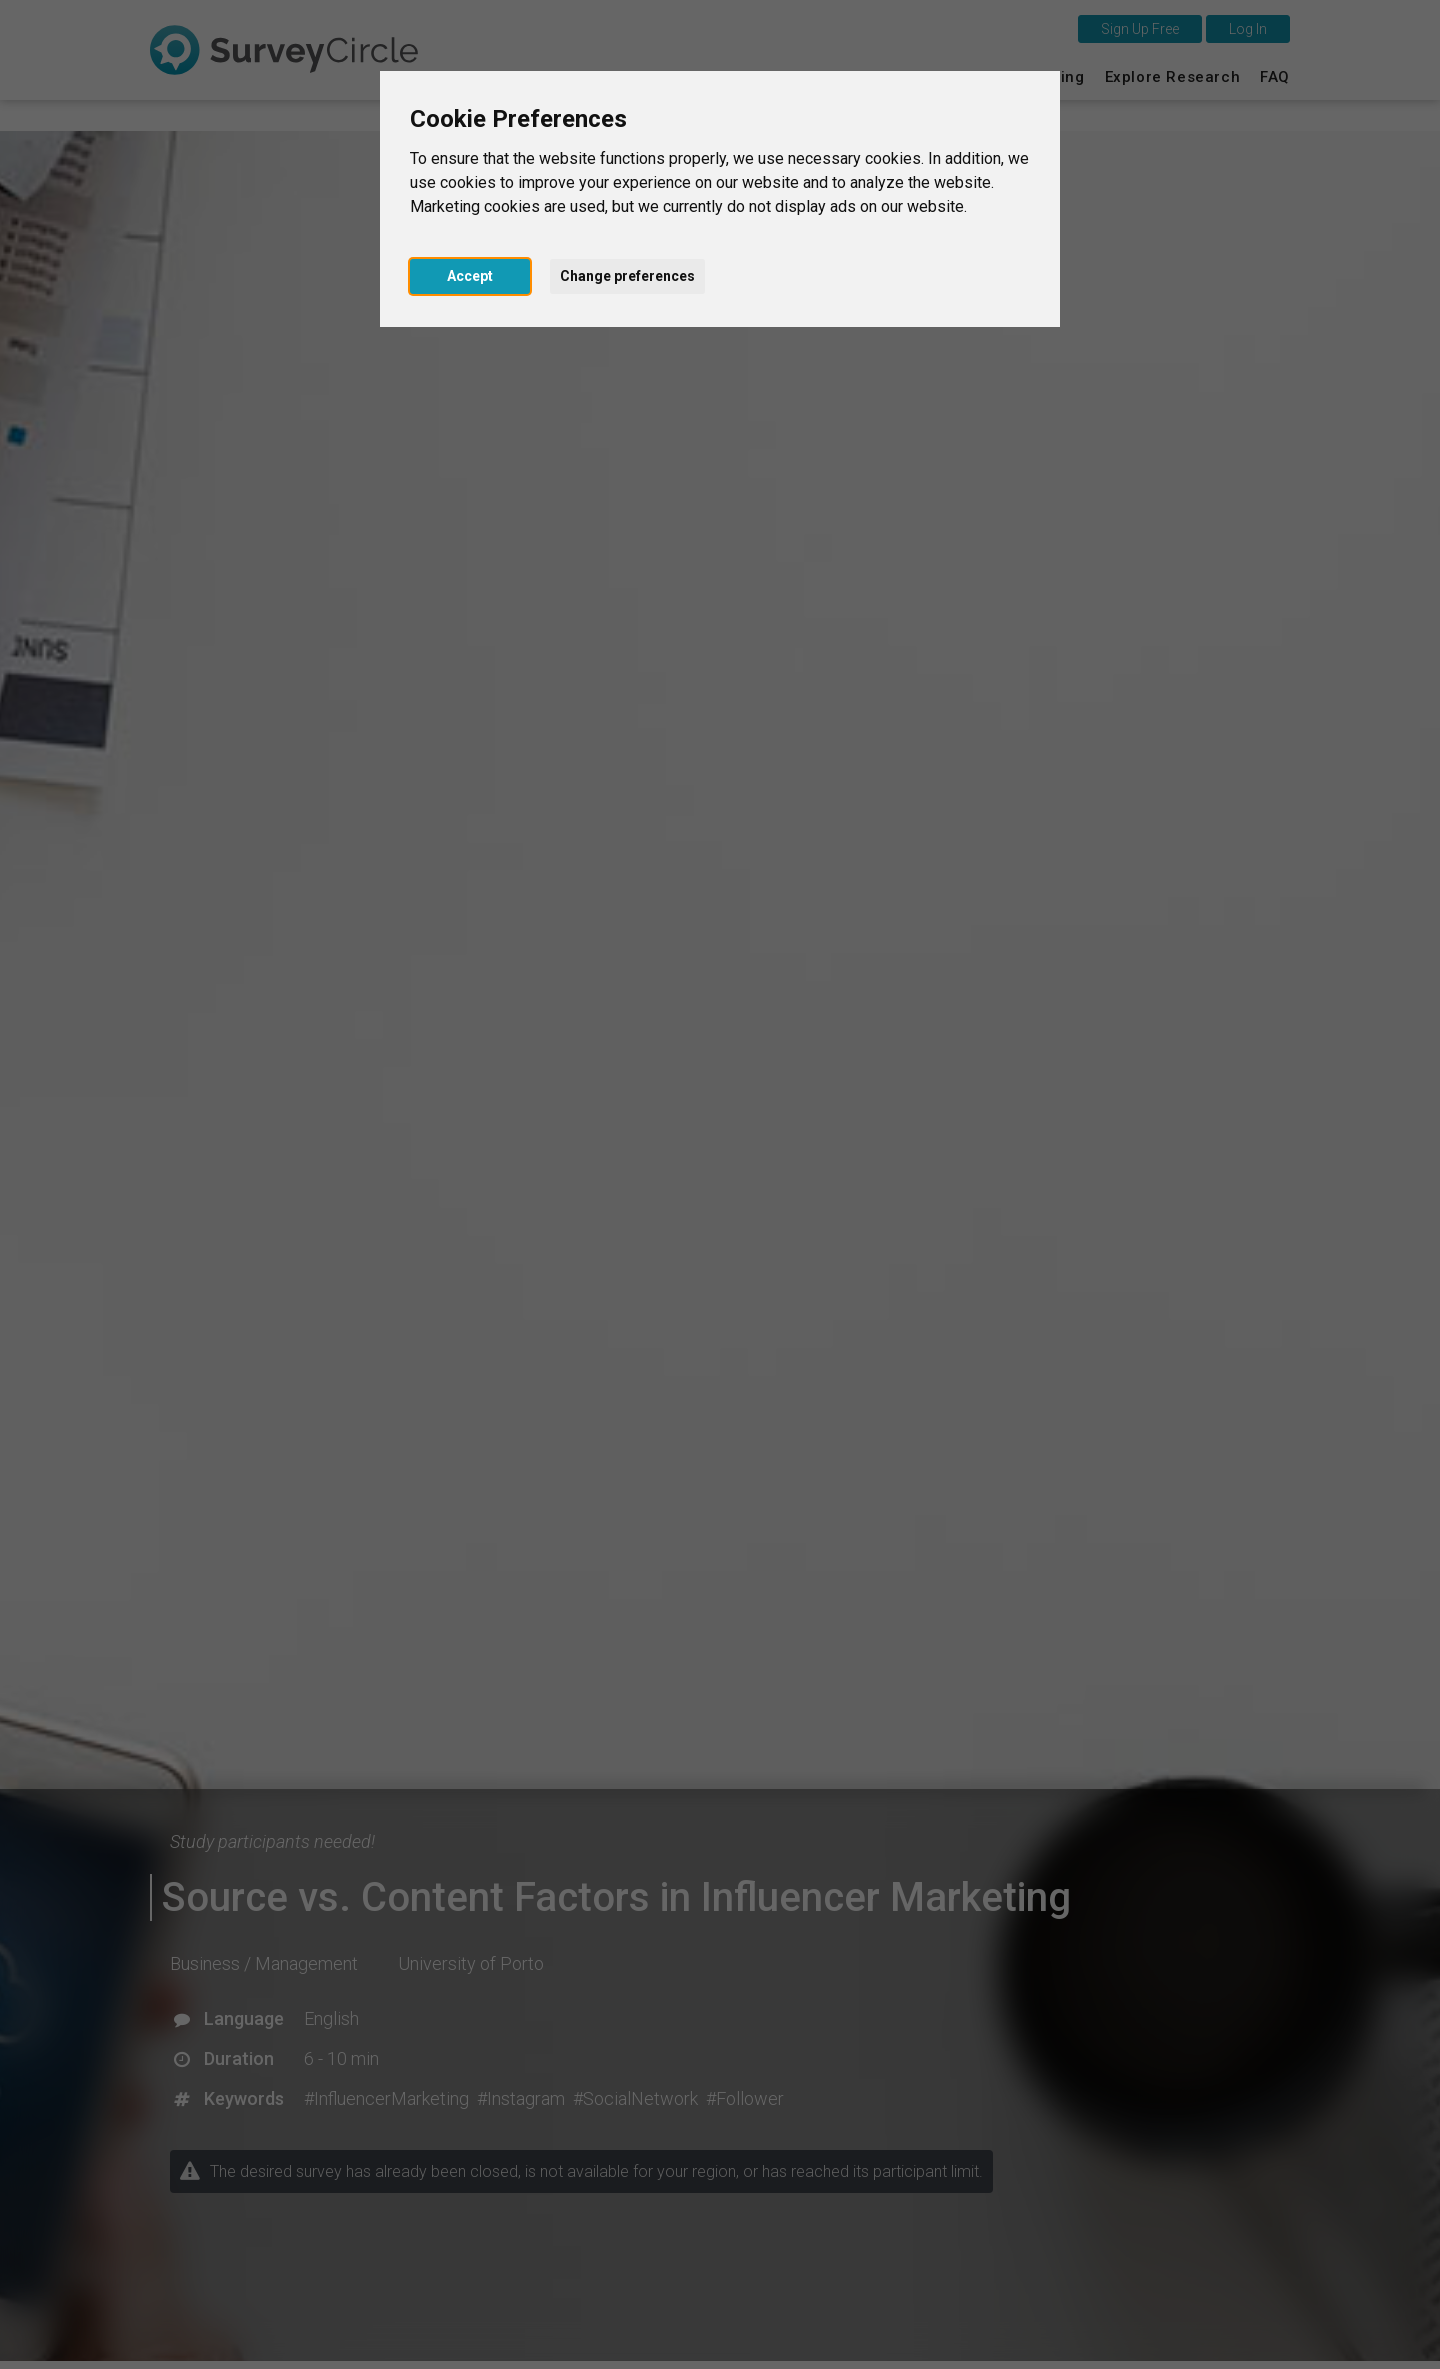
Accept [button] (470, 276)
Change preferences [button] (627, 276)
